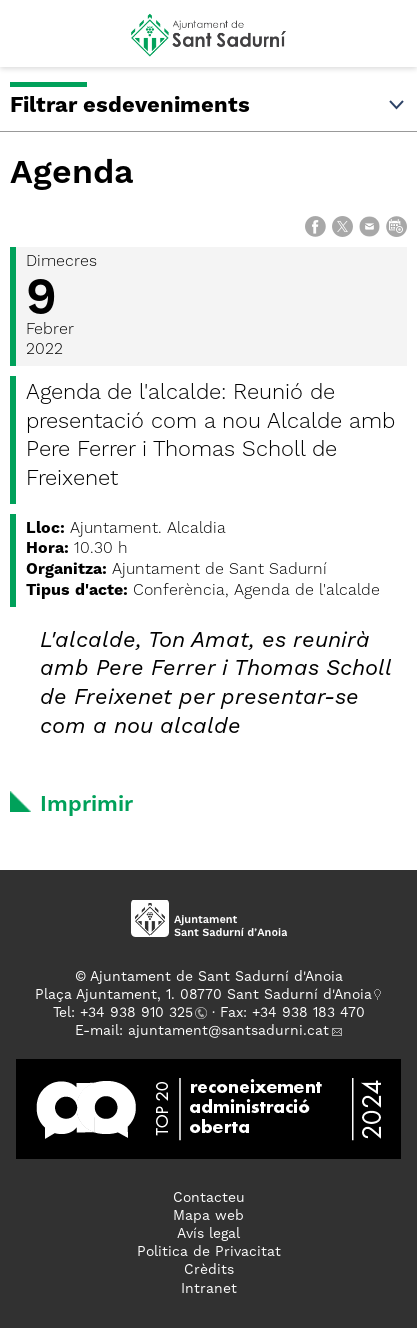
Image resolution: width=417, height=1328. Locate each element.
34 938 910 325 (140, 1013)
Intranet (209, 1289)
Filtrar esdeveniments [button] (208, 106)
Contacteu (209, 1198)
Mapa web (208, 1216)
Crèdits (209, 1270)
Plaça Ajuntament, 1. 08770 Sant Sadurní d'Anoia (203, 995)
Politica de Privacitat (209, 1252)
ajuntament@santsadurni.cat (228, 1031)
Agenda (72, 174)
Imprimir (86, 805)
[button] (33, 42)
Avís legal (208, 1234)
